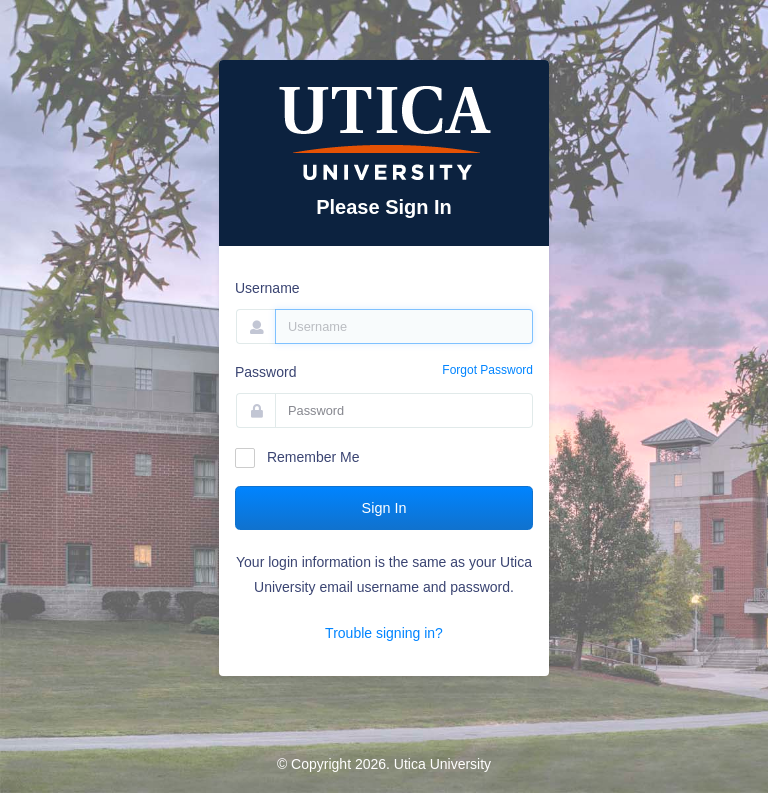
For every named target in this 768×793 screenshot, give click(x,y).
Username (267, 288)
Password (265, 372)
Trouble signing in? (384, 633)
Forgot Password (487, 370)
